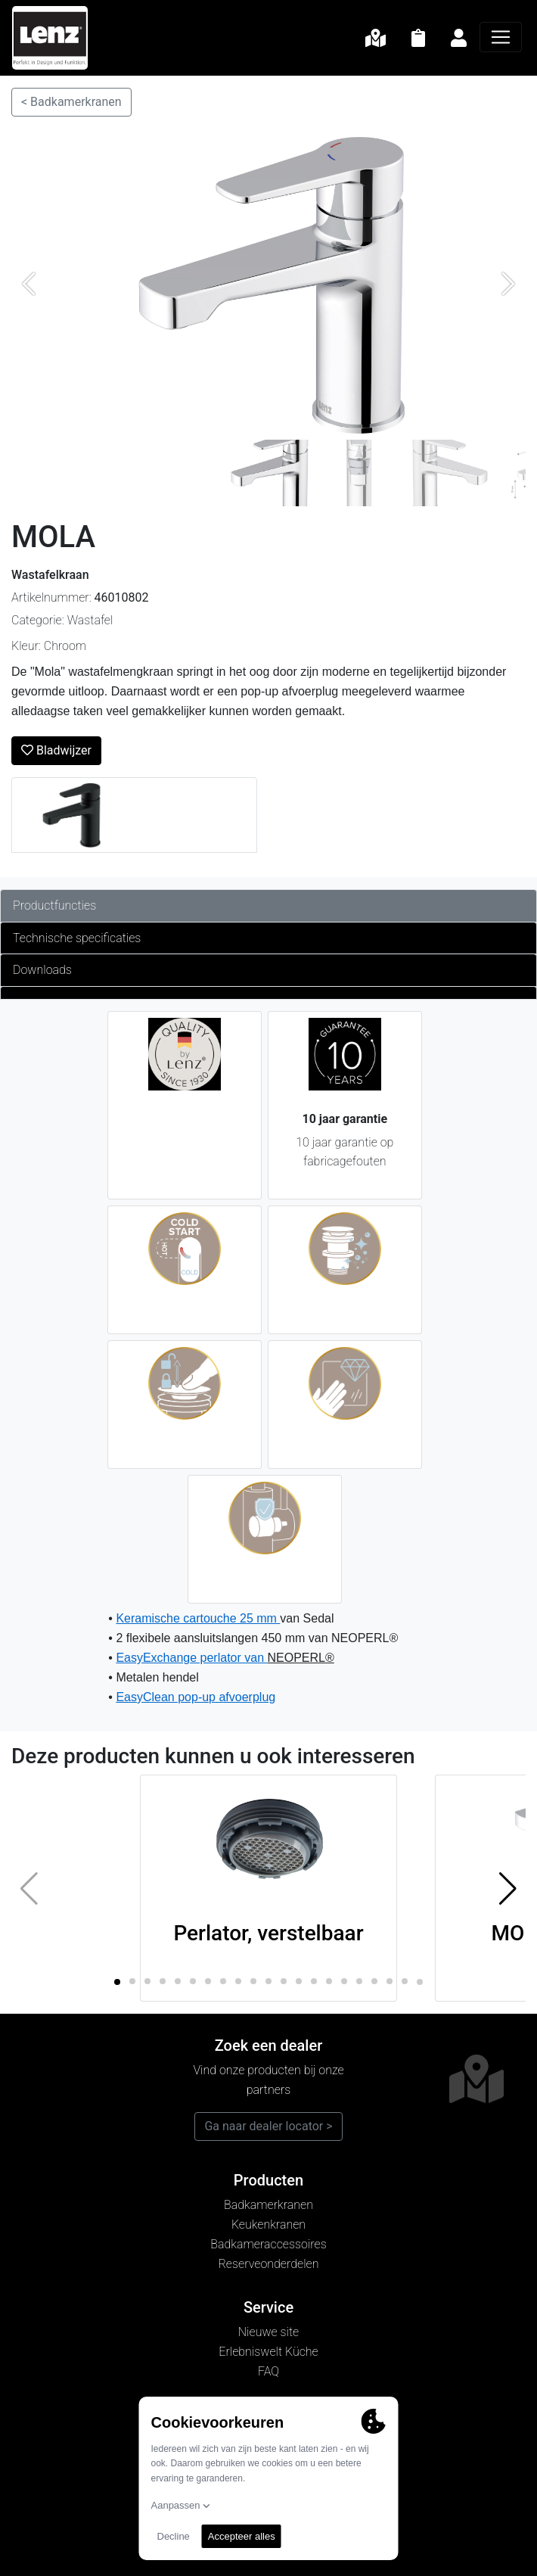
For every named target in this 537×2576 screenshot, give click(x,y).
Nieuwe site (268, 2332)
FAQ (268, 2371)
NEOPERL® (301, 1657)
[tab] (268, 993)
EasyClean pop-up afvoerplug (195, 1697)
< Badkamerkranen (71, 102)
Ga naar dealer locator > (268, 2126)
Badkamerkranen (268, 2205)
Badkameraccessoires (268, 2244)
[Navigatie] (501, 37)
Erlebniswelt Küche (268, 2351)
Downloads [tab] (42, 970)
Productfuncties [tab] (54, 905)
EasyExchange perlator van (191, 1657)
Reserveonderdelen (269, 2264)
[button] (508, 1888)
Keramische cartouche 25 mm (198, 1618)
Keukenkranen (268, 2224)
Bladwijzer (56, 750)
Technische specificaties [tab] (77, 938)
